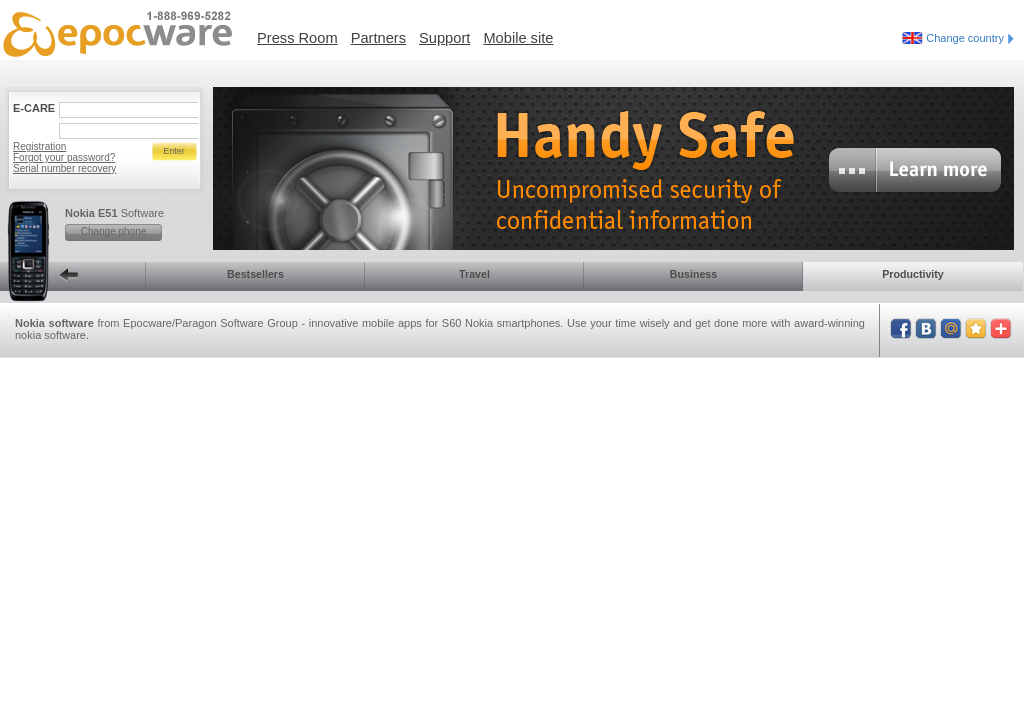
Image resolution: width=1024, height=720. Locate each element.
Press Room (297, 38)
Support (444, 38)
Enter (174, 151)
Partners (378, 38)
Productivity (913, 274)
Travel (474, 274)
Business (693, 274)
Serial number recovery (64, 168)
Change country (970, 38)
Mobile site (518, 38)
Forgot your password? (64, 157)
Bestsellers (255, 274)
